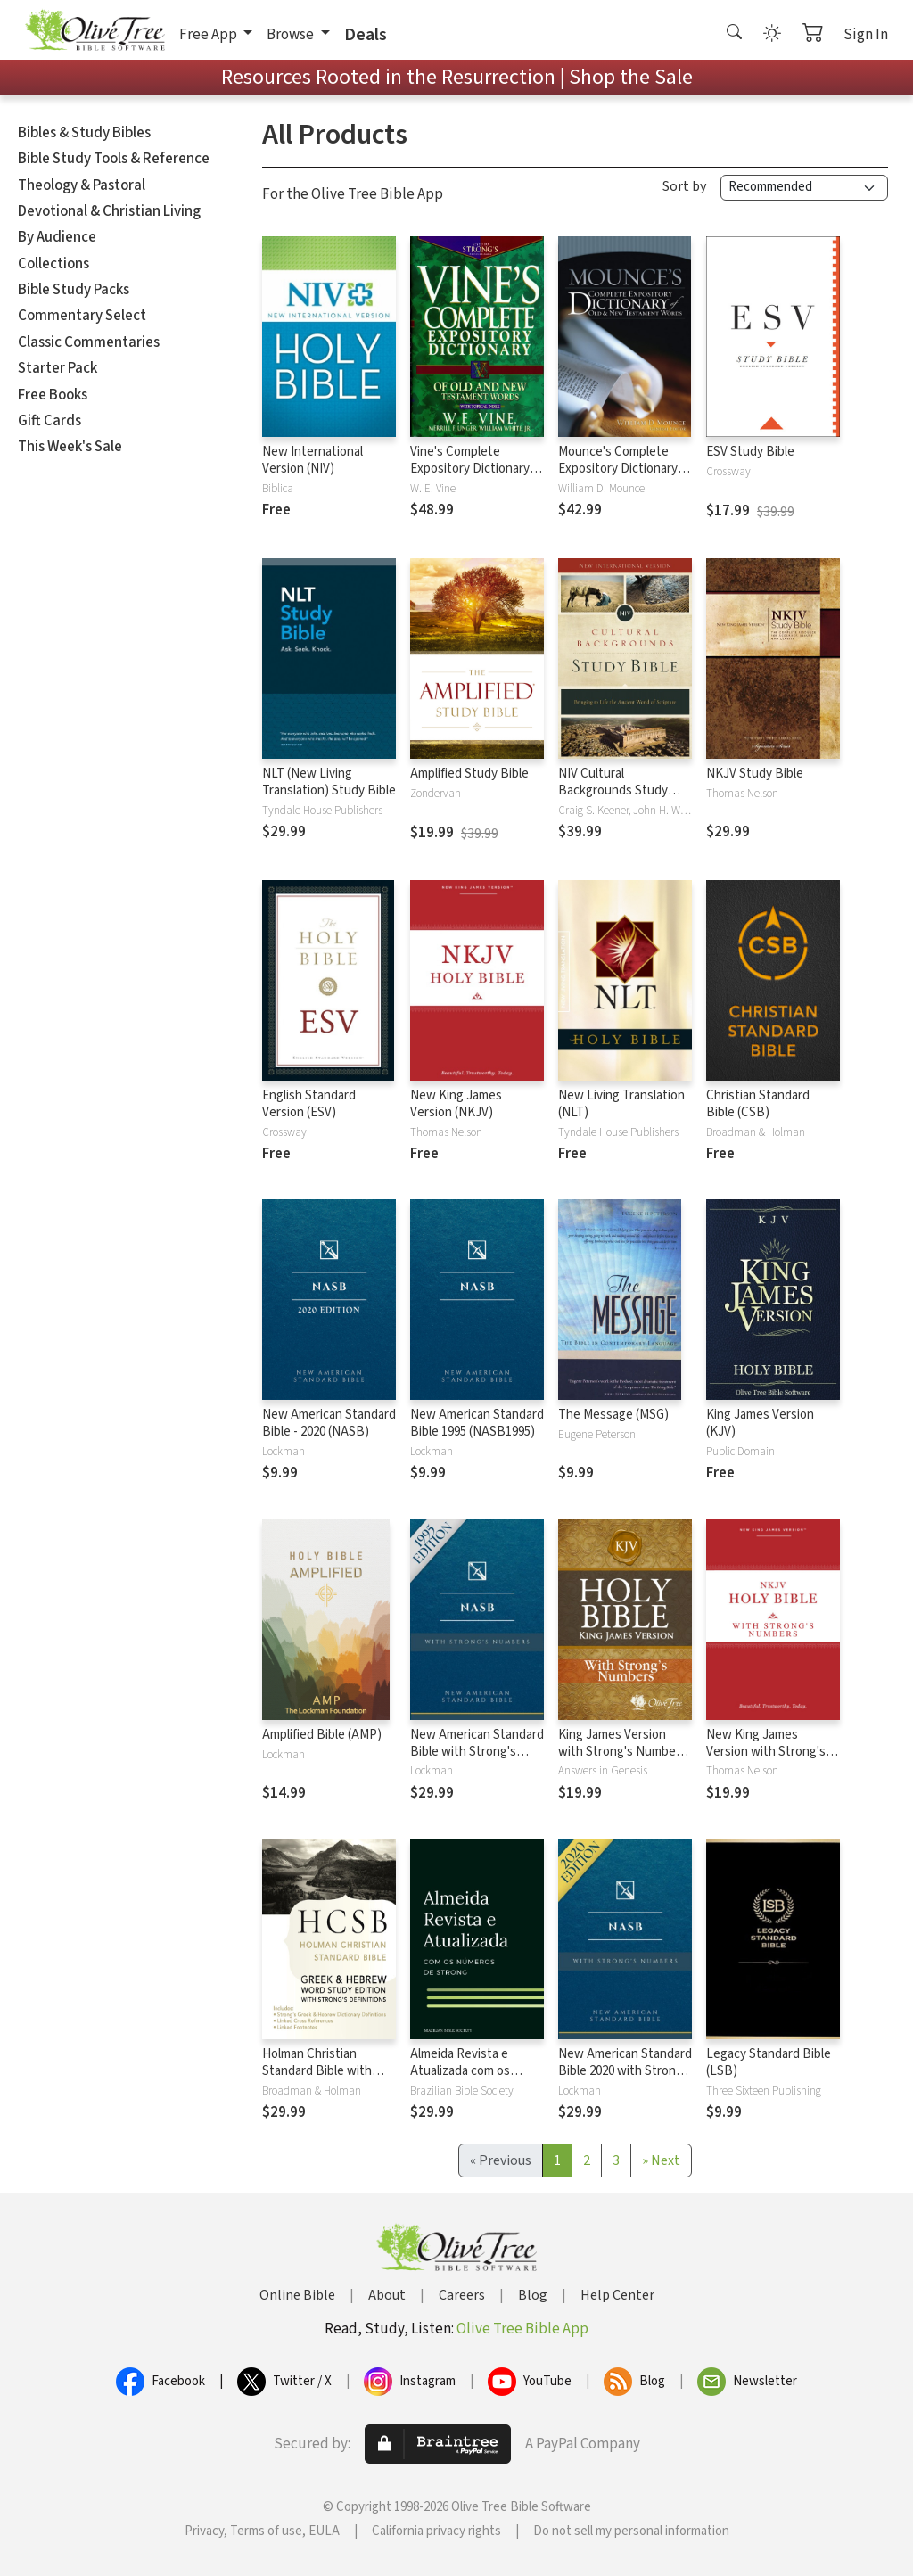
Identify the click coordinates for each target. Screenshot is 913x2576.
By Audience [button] (57, 237)
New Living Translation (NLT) (621, 1104)
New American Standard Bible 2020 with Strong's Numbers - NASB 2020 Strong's (625, 2079)
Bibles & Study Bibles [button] (84, 133)
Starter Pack (57, 368)
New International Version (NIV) (312, 460)
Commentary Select (82, 315)
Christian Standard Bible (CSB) (758, 1104)
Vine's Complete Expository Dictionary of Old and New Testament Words (477, 477)
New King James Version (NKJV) (456, 1104)
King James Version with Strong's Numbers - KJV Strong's (622, 1751)
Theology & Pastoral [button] (81, 185)
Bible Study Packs (73, 289)
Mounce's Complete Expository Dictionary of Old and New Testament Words (625, 477)
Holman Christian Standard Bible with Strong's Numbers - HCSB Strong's (317, 2079)
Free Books (52, 395)
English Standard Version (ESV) (309, 1104)
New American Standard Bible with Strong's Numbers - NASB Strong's (477, 1760)
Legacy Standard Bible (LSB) (768, 2062)
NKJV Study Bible (754, 773)
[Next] (661, 2160)
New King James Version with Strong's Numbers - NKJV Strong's (766, 1760)
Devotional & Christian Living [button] (109, 211)
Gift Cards (49, 421)
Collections (53, 264)
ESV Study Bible (750, 451)
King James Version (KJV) (760, 1423)
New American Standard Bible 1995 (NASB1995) (477, 1423)
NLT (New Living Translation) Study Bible (329, 782)
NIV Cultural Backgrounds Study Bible (613, 790)
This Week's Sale (70, 446)
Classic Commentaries (89, 342)
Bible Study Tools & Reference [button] (114, 158)
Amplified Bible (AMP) (322, 1734)
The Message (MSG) (613, 1414)
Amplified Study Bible (469, 773)
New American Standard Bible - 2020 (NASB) (329, 1423)
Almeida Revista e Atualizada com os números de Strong (463, 2071)
